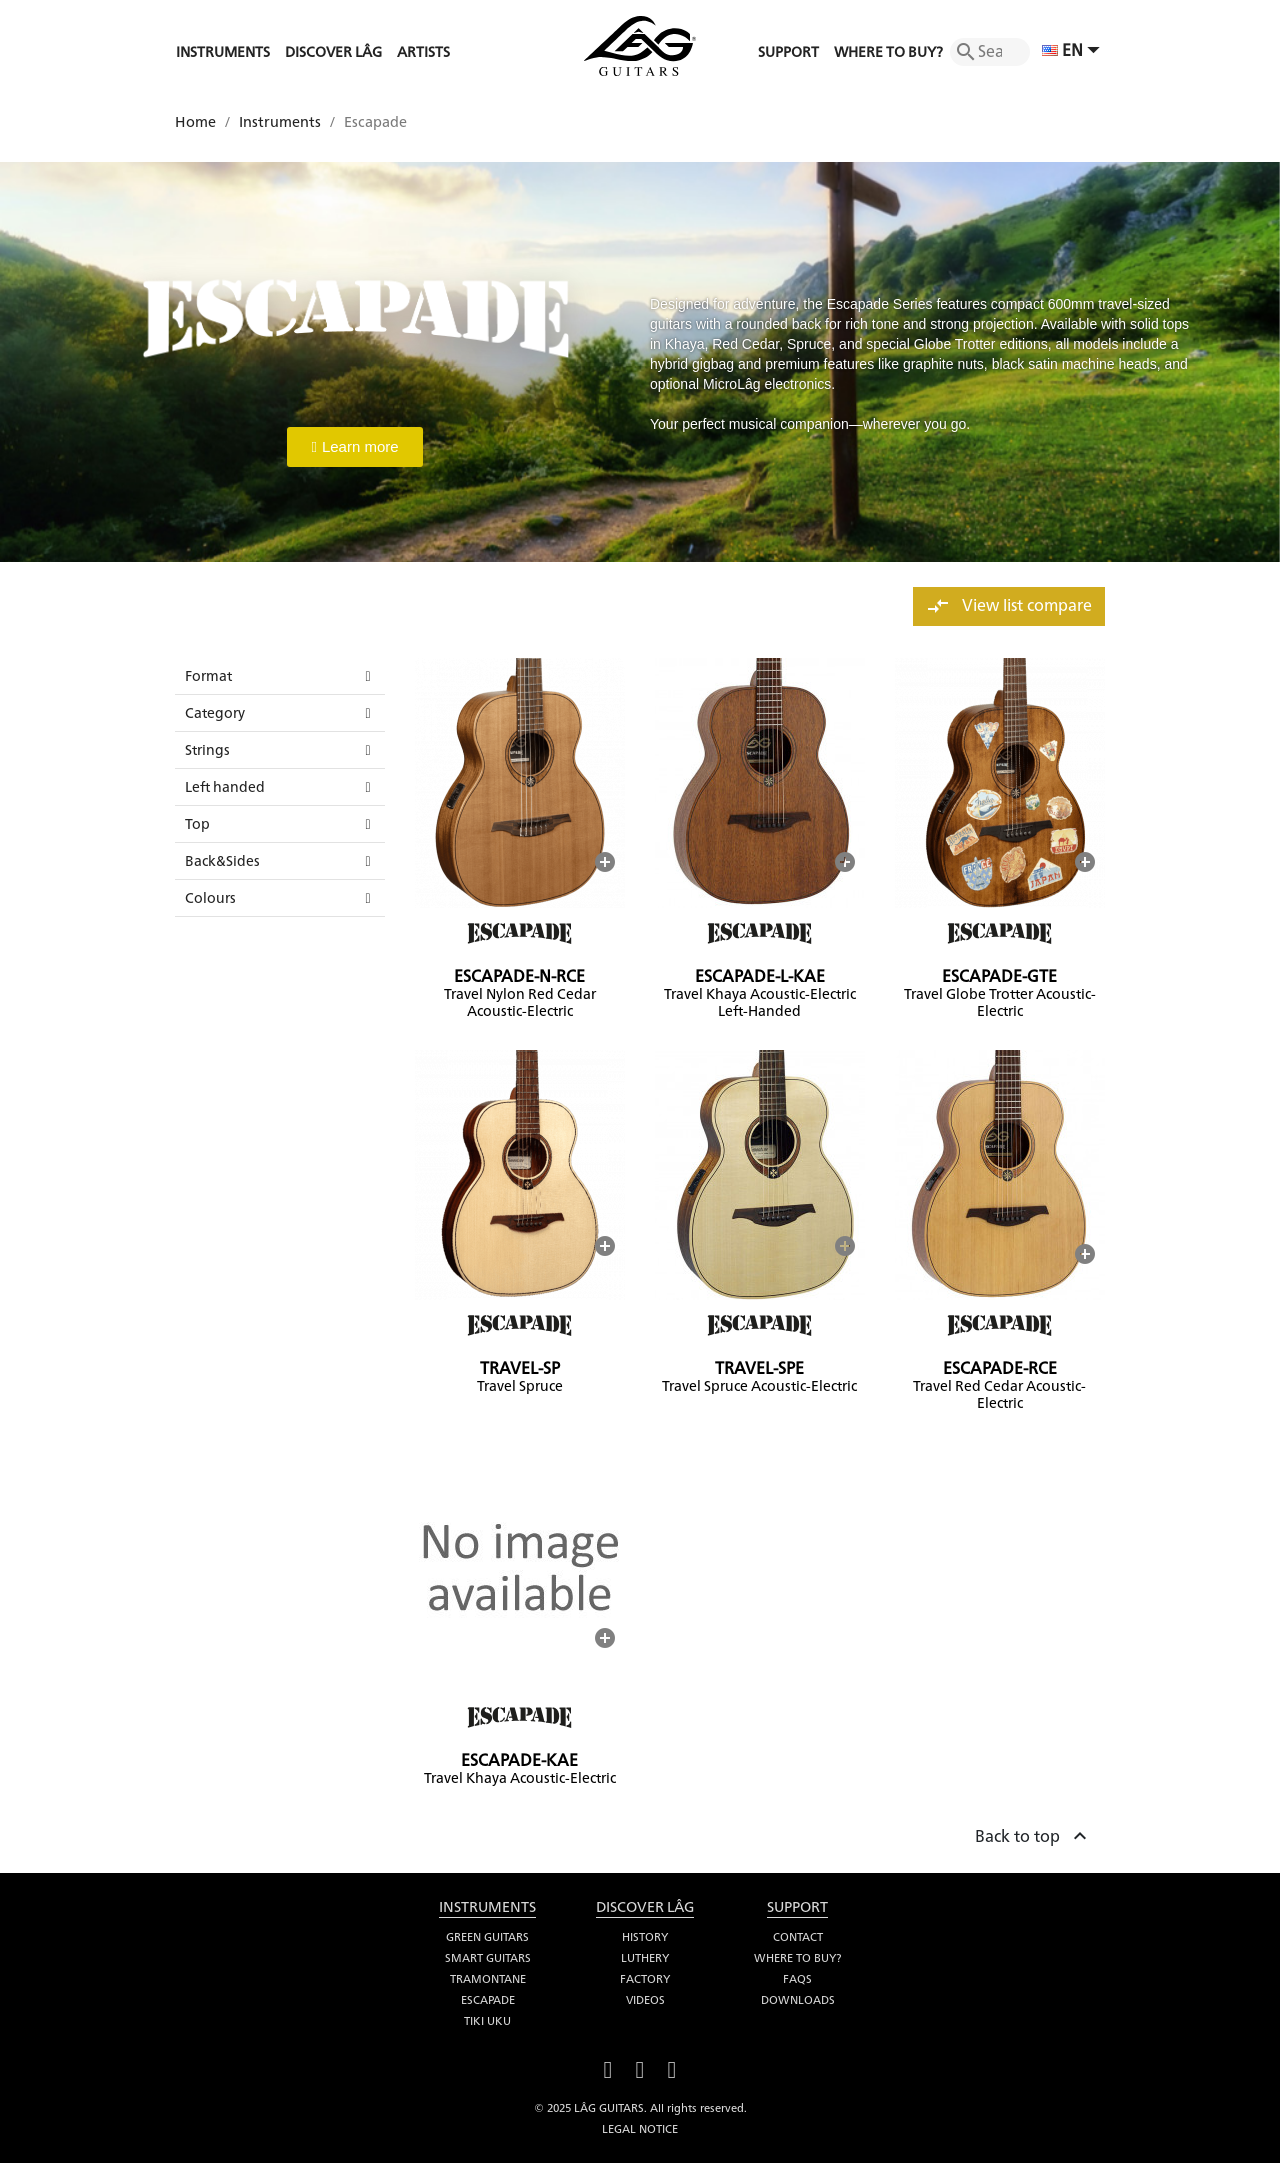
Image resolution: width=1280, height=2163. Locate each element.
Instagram (672, 2067)
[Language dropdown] (1073, 52)
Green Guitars (487, 1937)
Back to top (1033, 1833)
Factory (645, 1979)
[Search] (990, 52)
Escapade (488, 2000)
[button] (354, 447)
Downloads (798, 2000)
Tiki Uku (487, 2021)
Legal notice (640, 2129)
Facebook (608, 2067)
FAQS (797, 1979)
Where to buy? (797, 1958)
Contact (798, 1937)
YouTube (640, 2067)
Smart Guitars (488, 1958)
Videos (645, 2000)
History (645, 1937)
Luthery (645, 1958)
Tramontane (488, 1979)
